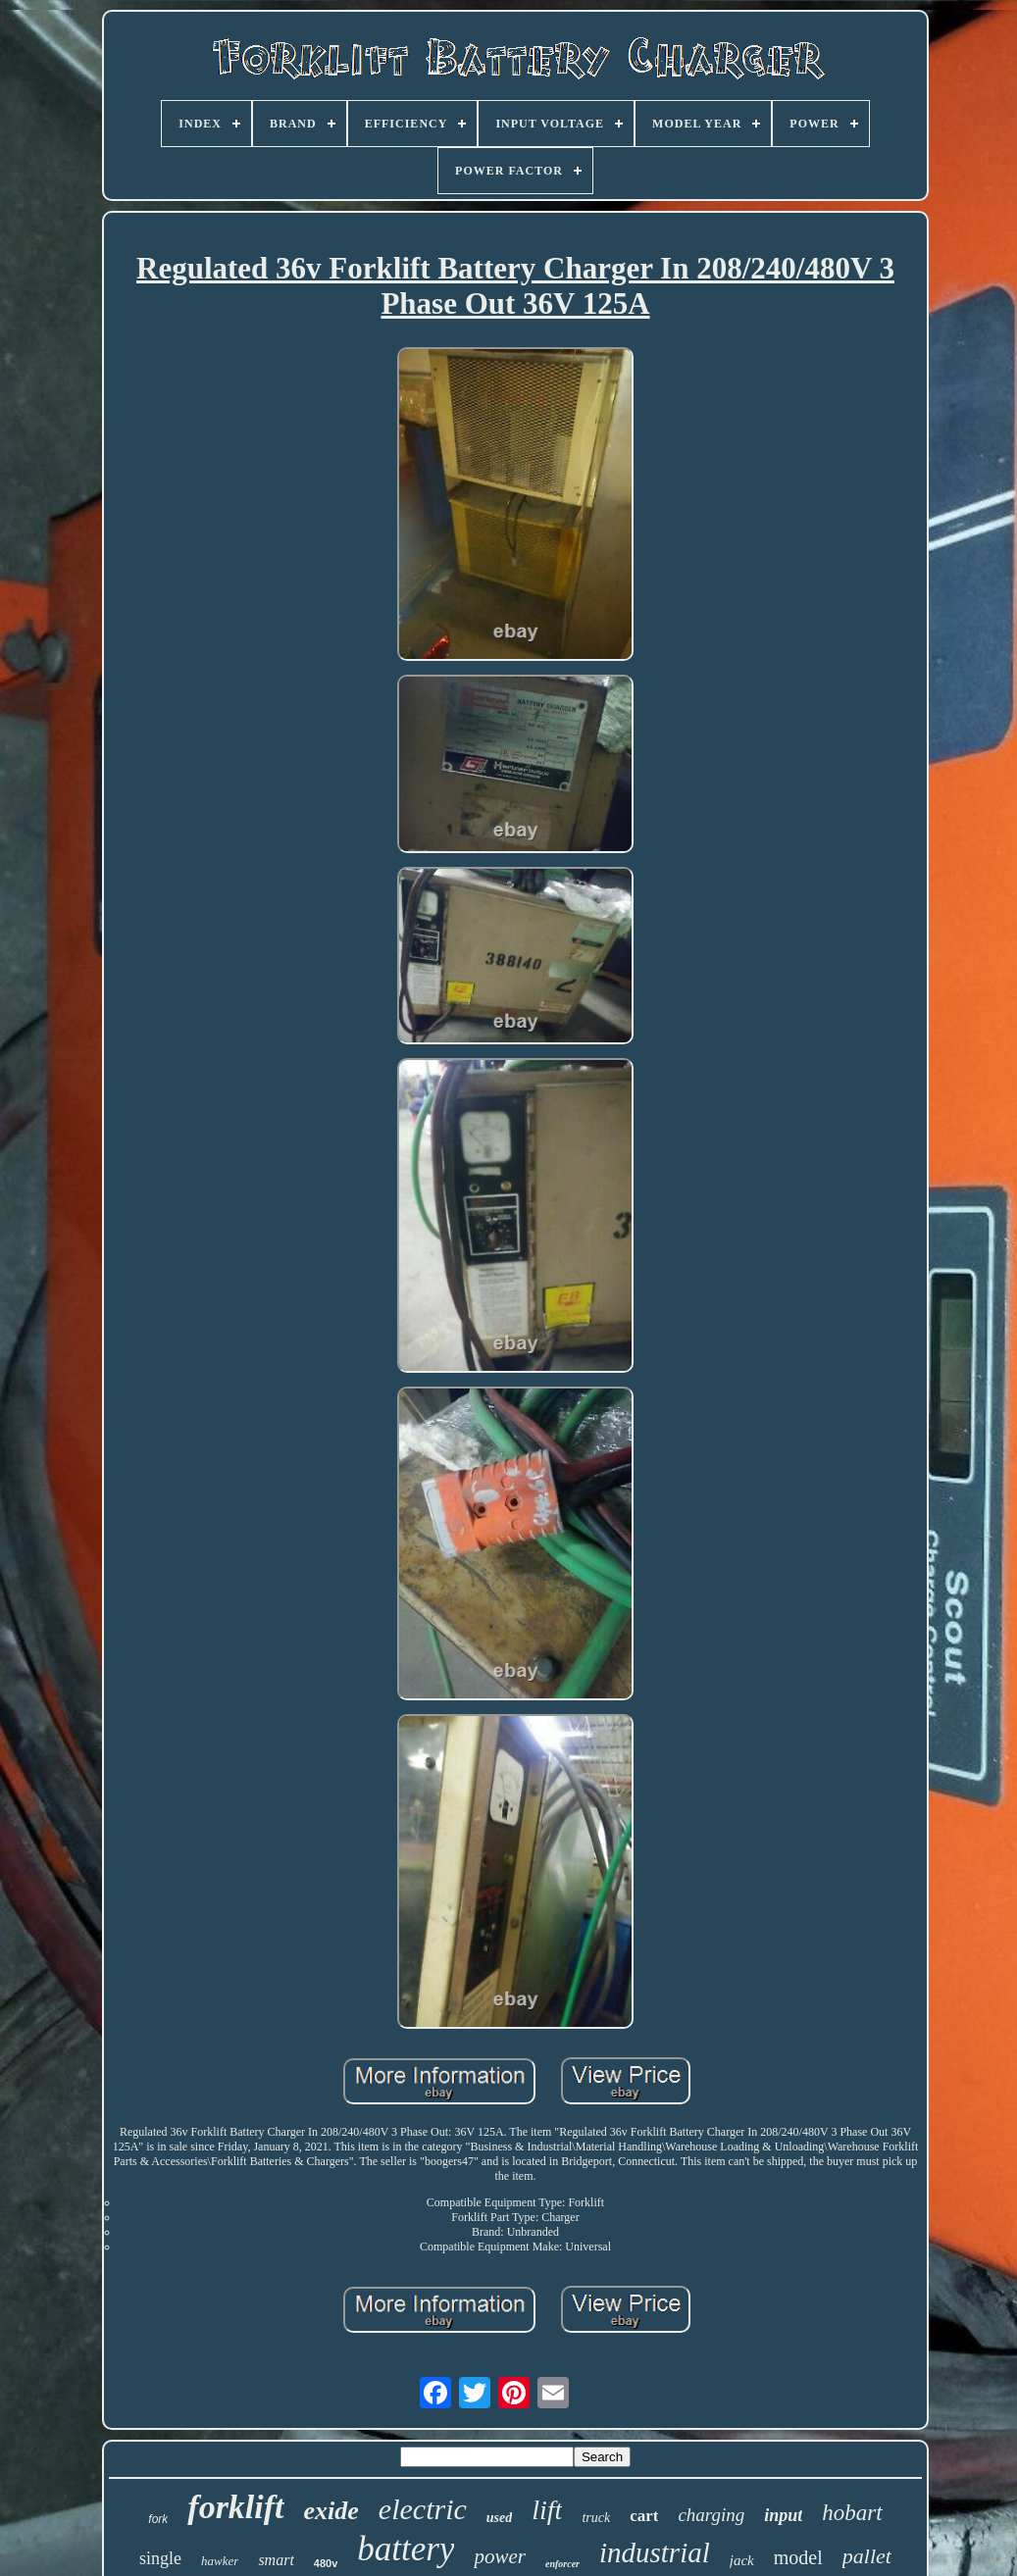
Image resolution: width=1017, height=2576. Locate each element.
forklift (235, 2507)
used (499, 2517)
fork (158, 2519)
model (798, 2557)
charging (711, 2514)
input (783, 2515)
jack (742, 2560)
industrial (654, 2552)
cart (644, 2515)
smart (275, 2559)
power (500, 2556)
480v (325, 2563)
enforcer (562, 2563)
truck (596, 2517)
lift (547, 2510)
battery (405, 2549)
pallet (866, 2556)
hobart (852, 2512)
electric (423, 2509)
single (160, 2558)
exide (331, 2511)
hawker (219, 2560)
